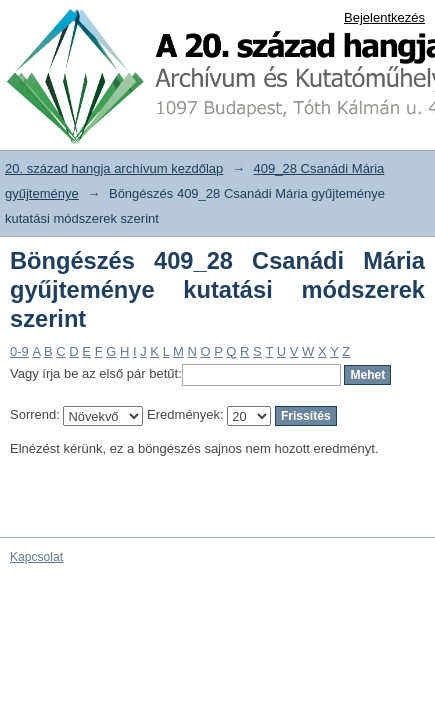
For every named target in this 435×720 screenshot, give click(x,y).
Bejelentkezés (384, 17)
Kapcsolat (36, 557)
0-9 (19, 351)
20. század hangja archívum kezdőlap (114, 168)
